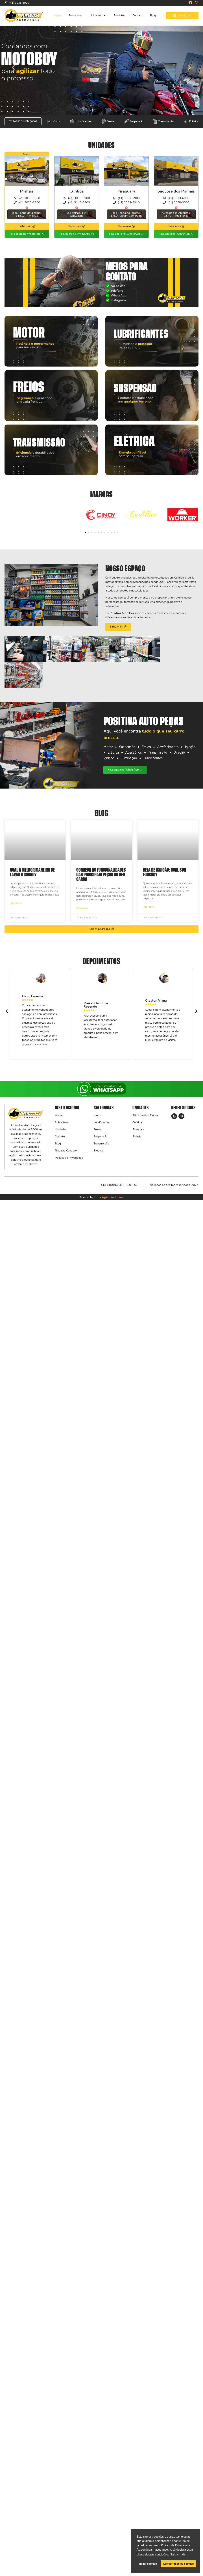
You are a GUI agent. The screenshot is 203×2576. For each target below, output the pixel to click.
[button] (13, 67)
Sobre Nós (75, 15)
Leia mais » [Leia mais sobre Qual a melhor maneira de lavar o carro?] (16, 903)
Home (57, 15)
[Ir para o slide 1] (85, 532)
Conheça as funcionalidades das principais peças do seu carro (101, 874)
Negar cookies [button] (148, 2563)
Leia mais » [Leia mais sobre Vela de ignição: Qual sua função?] (149, 907)
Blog (153, 15)
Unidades (98, 15)
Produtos (119, 15)
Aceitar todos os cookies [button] (178, 2563)
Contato (138, 15)
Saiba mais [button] (177, 2554)
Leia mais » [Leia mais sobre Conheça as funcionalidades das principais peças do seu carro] (82, 908)
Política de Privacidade (69, 1158)
